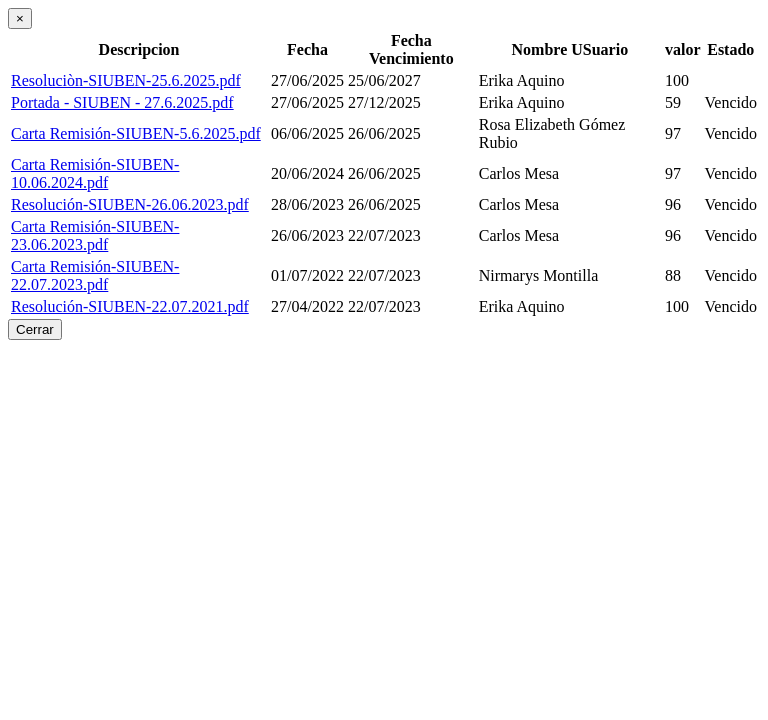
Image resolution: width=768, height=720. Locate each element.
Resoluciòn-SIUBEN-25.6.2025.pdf (126, 80)
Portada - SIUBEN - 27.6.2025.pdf (122, 102)
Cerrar (35, 329)
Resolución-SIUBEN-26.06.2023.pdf (130, 204)
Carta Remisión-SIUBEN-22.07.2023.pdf (95, 275)
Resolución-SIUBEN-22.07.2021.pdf (130, 306)
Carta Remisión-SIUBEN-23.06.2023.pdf (95, 235)
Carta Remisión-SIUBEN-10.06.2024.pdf (95, 173)
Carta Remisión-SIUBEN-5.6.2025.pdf (136, 133)
